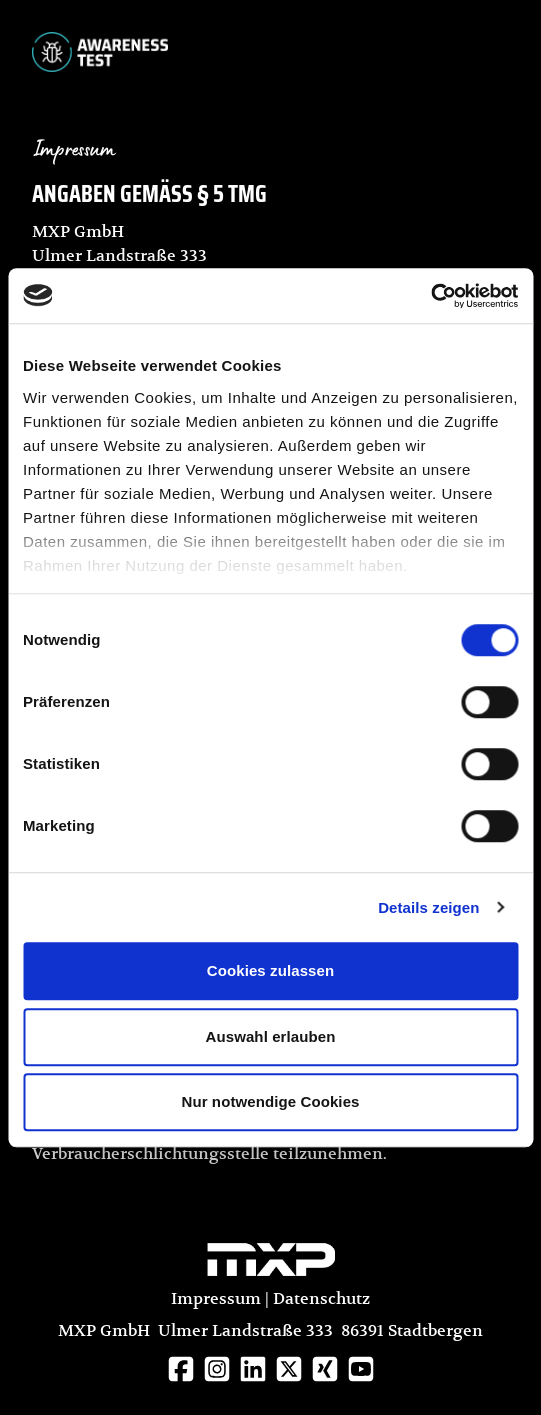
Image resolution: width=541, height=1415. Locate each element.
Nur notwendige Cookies (270, 1101)
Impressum (216, 1299)
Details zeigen (428, 907)
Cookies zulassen (270, 970)
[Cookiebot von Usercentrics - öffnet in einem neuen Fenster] (430, 296)
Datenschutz (321, 1299)
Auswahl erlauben (271, 1036)
